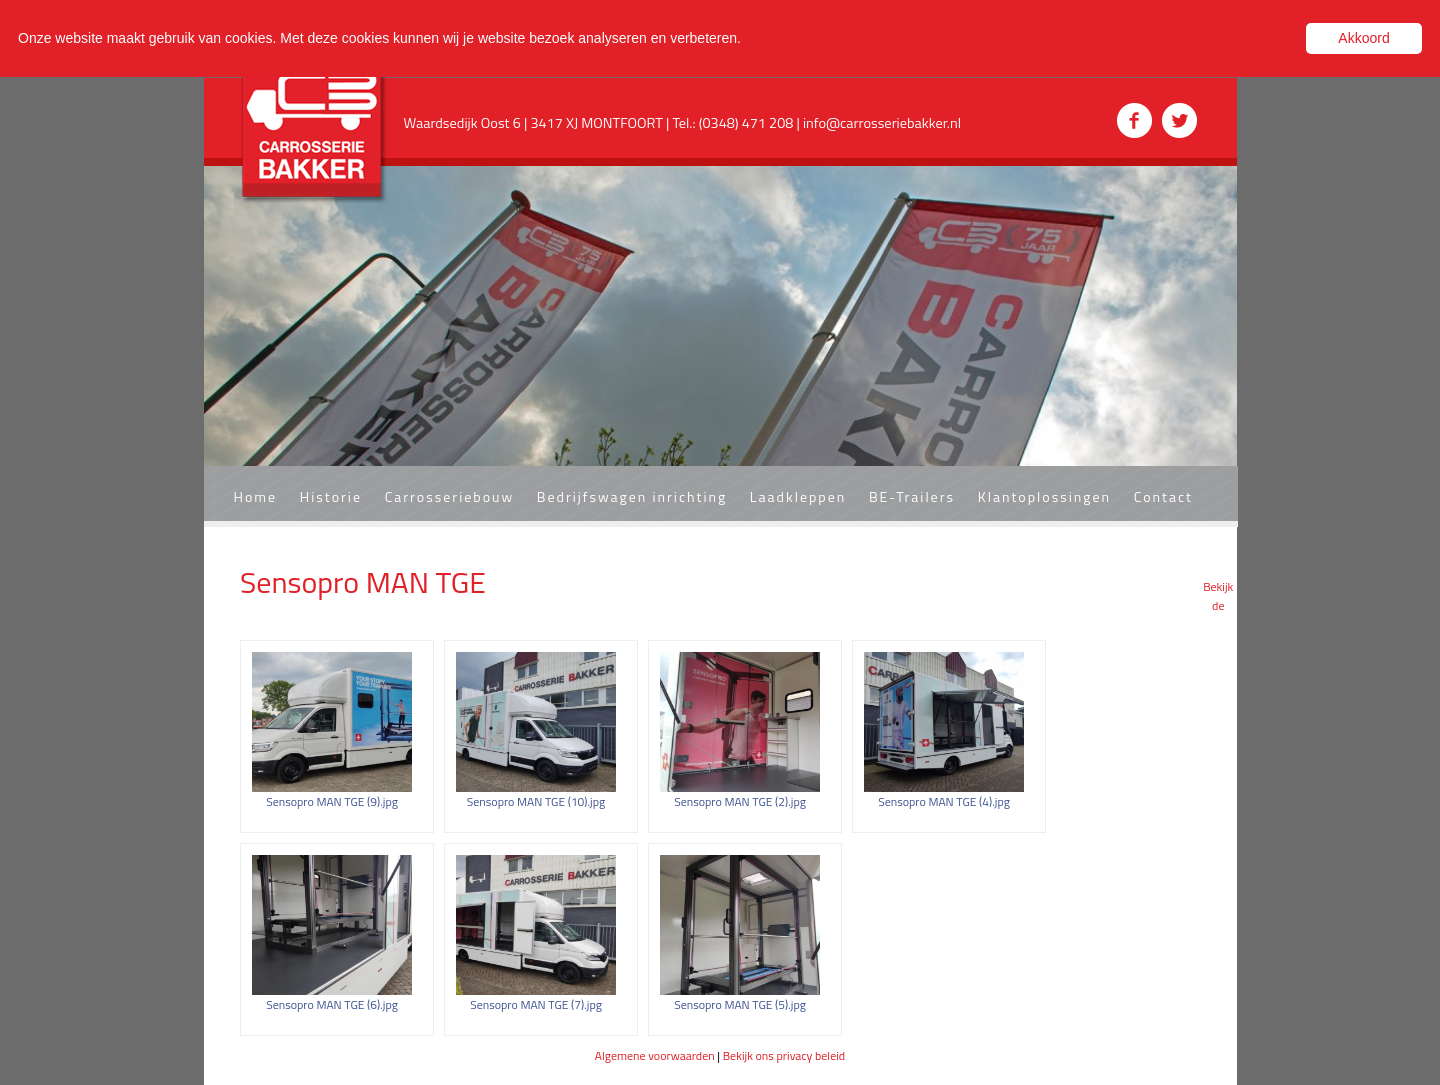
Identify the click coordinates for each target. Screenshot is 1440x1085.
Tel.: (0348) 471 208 (735, 123)
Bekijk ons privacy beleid (784, 1055)
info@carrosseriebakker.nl (882, 123)
